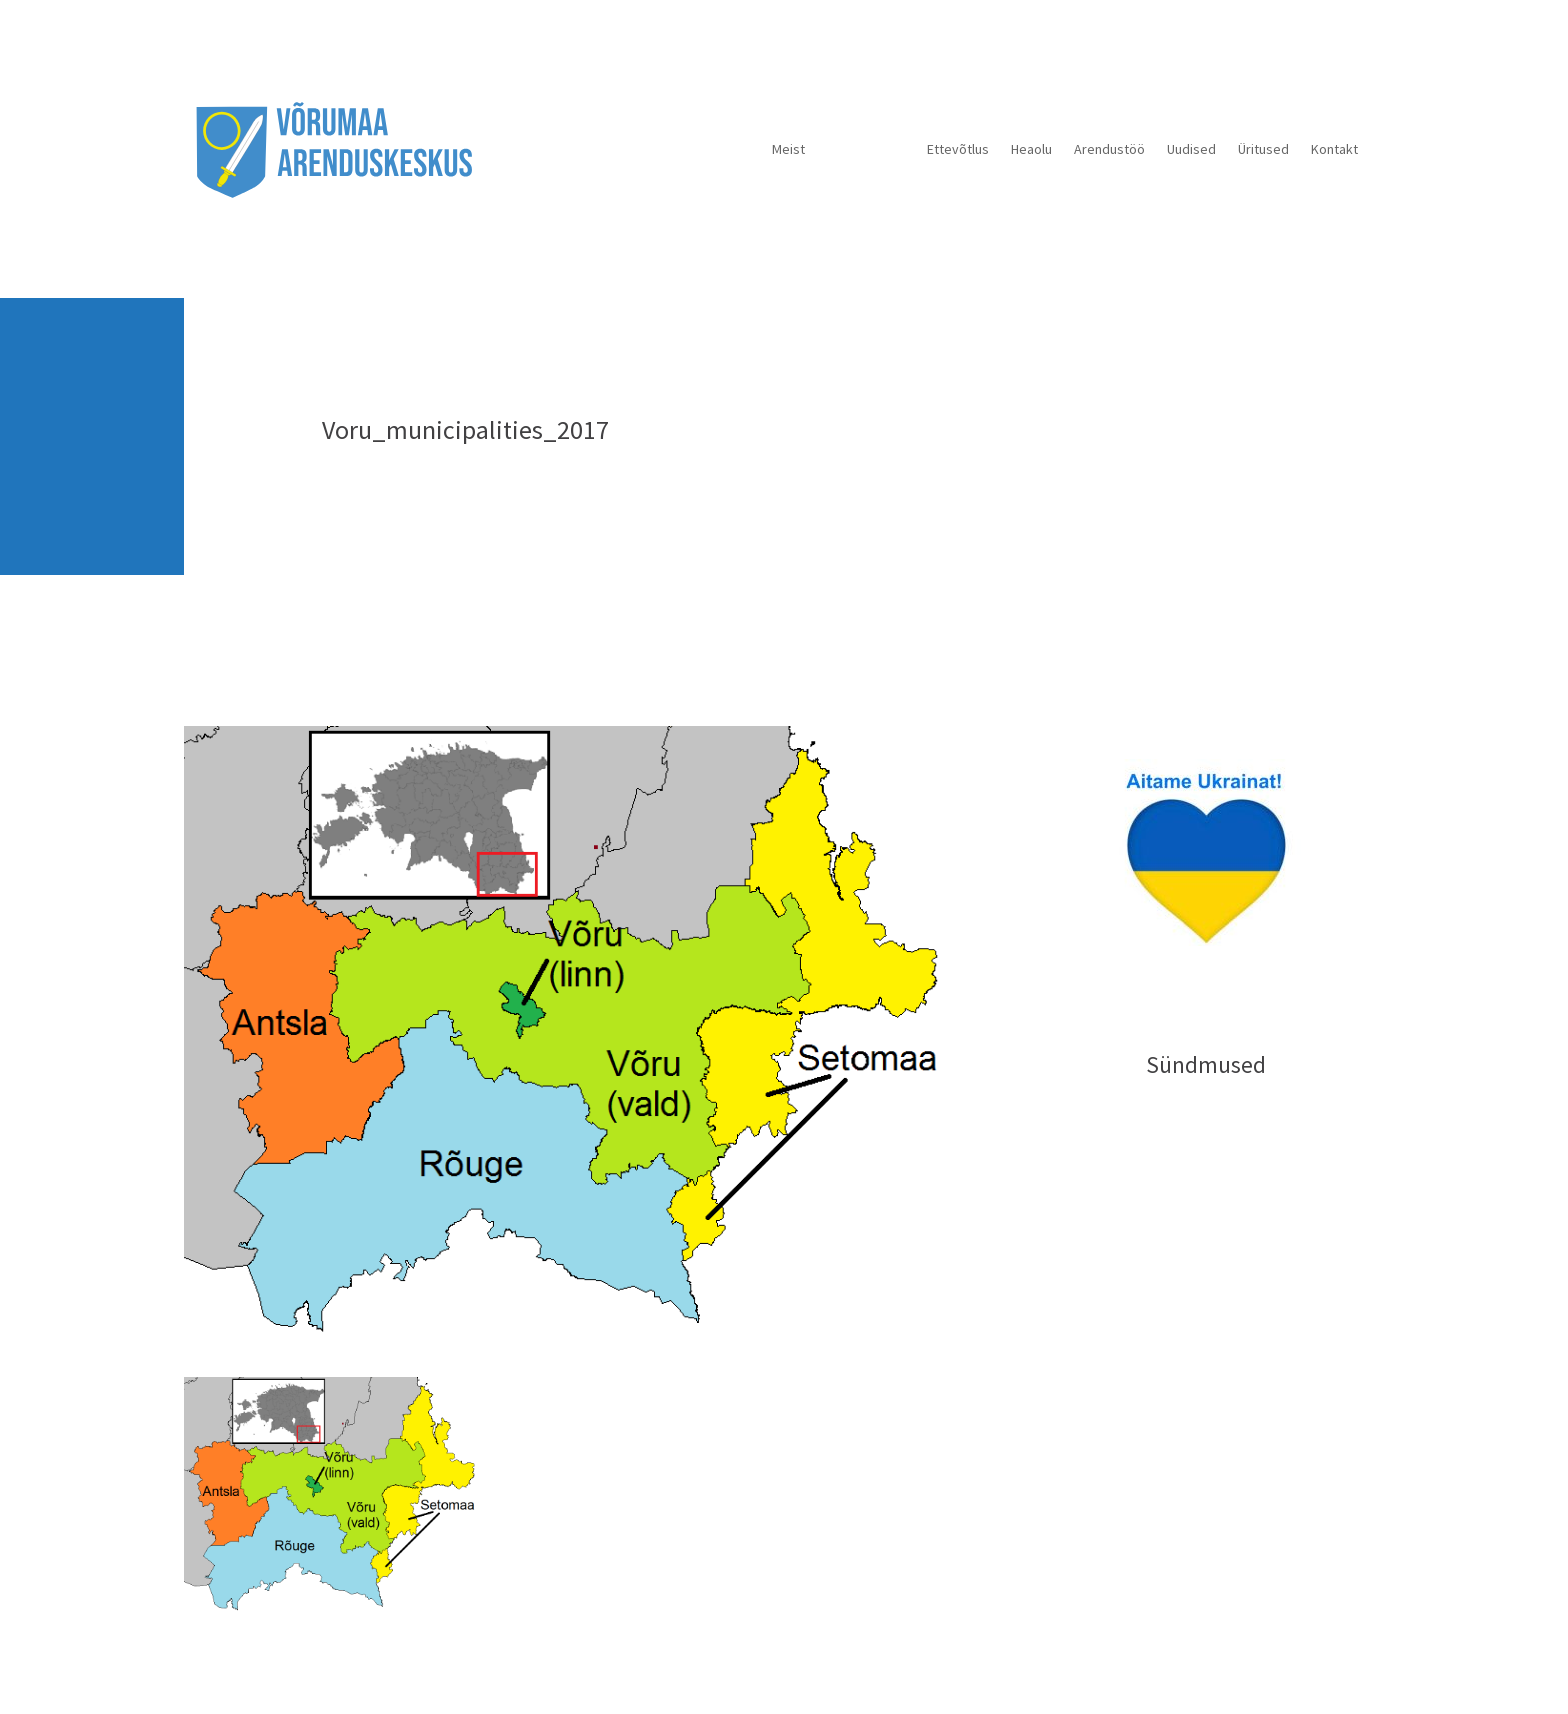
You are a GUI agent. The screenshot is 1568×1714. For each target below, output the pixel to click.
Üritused (1263, 149)
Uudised (1191, 149)
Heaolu (1031, 149)
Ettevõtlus (958, 149)
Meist (788, 149)
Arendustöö (1109, 149)
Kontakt (1334, 149)
